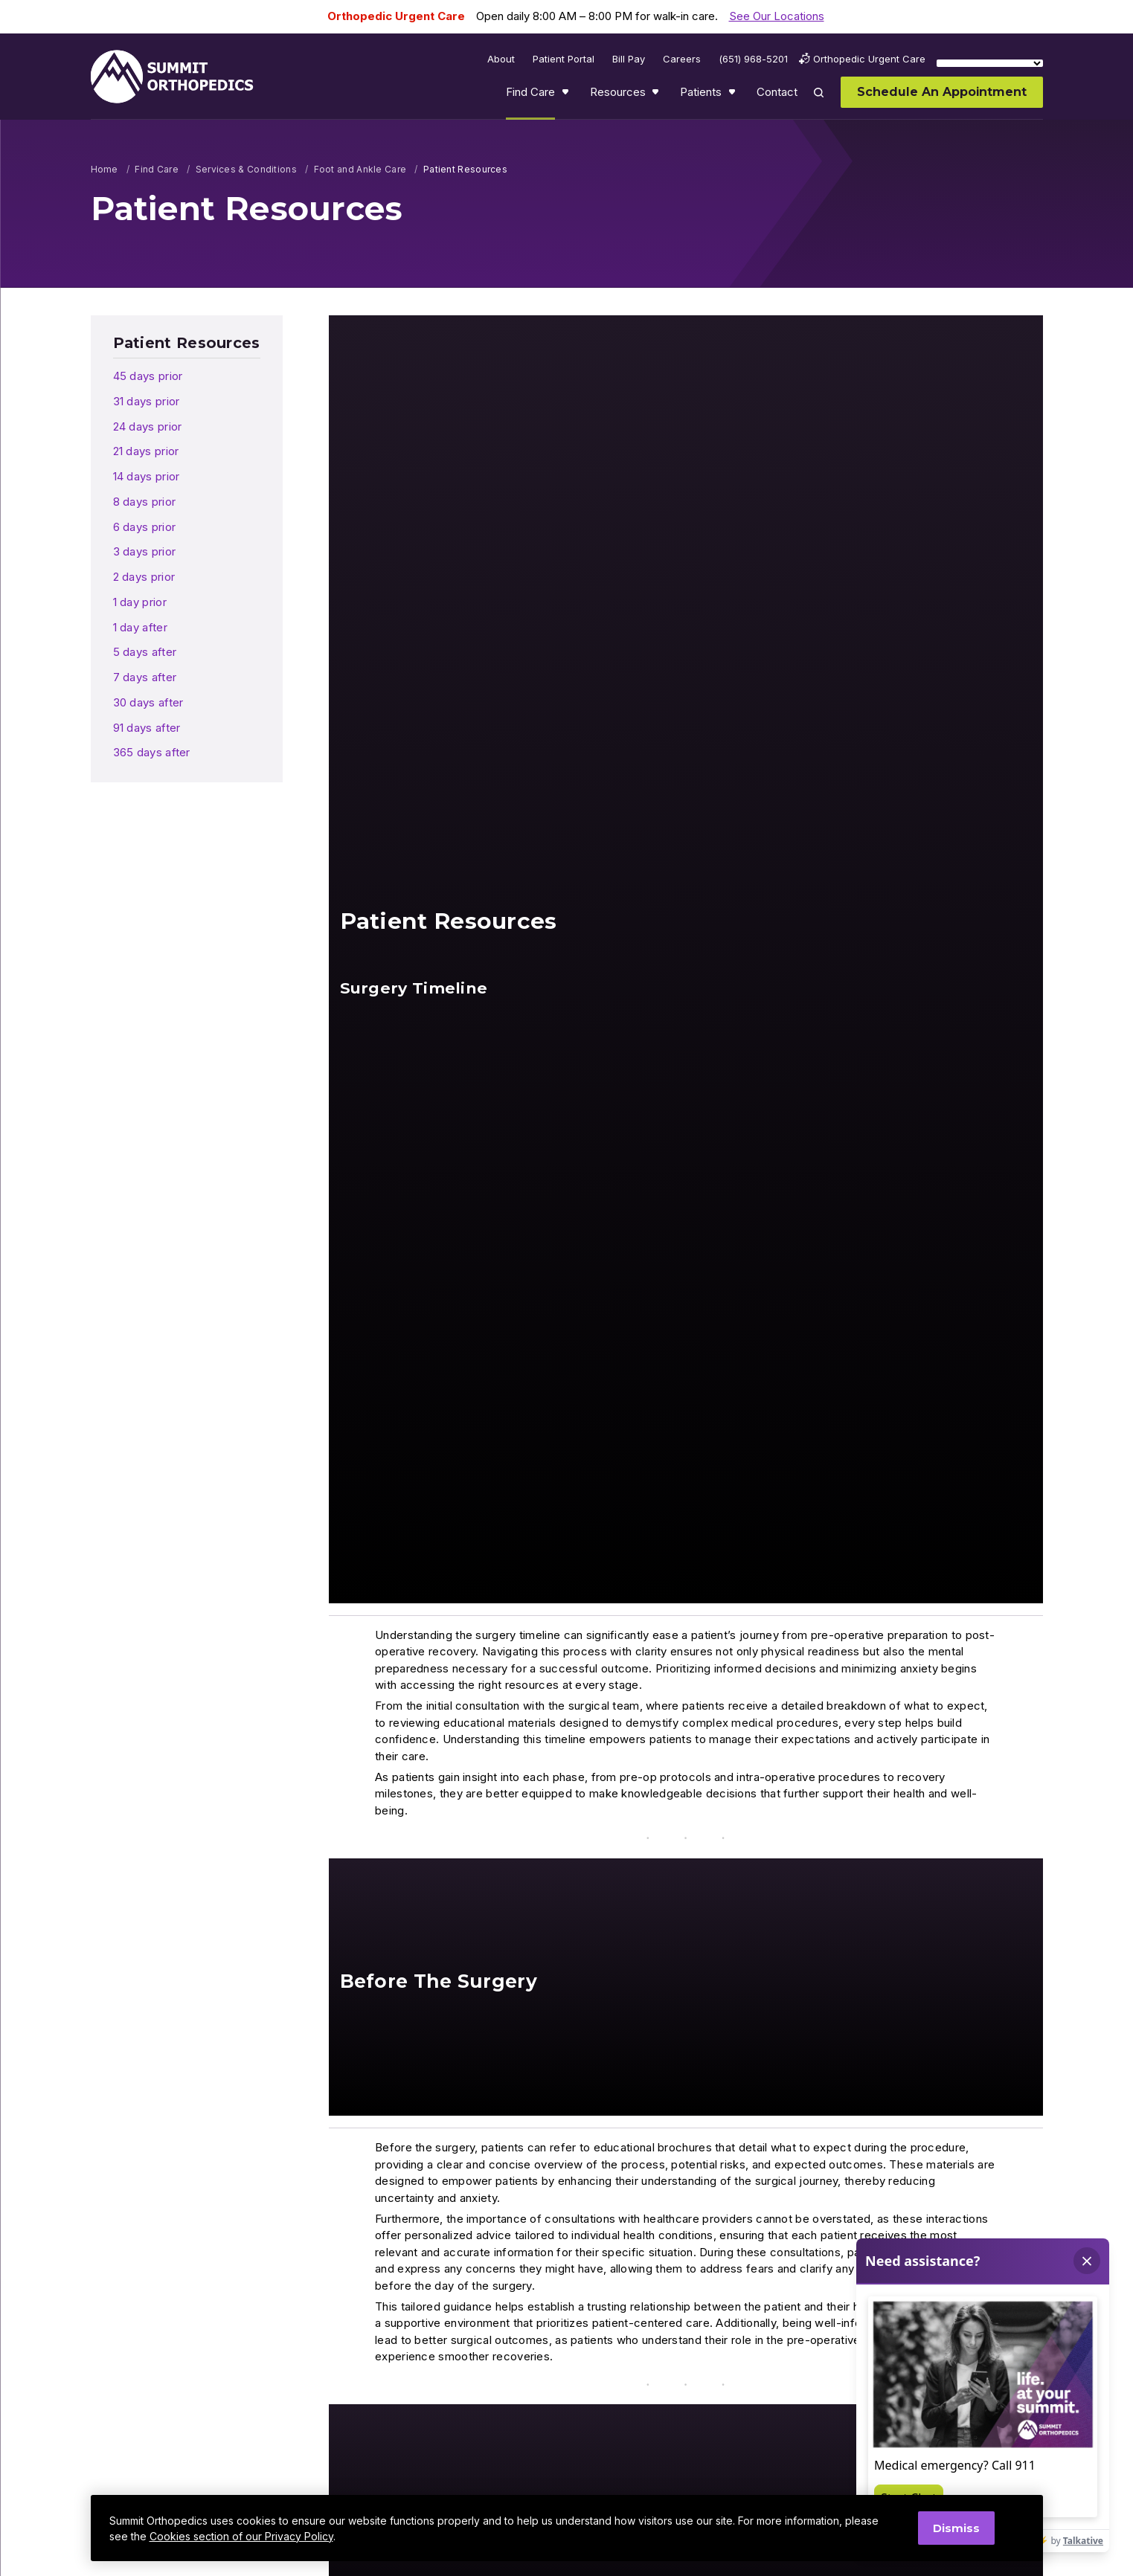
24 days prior (147, 426)
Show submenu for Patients (733, 95)
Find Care (157, 169)
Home (104, 169)
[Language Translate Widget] (990, 63)
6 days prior (144, 527)
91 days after (147, 728)
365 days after (151, 752)
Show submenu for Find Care (567, 95)
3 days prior (144, 551)
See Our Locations (776, 16)
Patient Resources (186, 343)
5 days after (145, 652)
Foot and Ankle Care (360, 169)
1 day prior (140, 602)
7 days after (145, 677)
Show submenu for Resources (657, 95)
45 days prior (148, 376)
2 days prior (144, 577)
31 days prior (146, 401)
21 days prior (146, 451)
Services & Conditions (246, 169)
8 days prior (144, 502)
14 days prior (146, 476)
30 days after (148, 702)
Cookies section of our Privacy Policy (241, 2536)
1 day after (140, 627)
